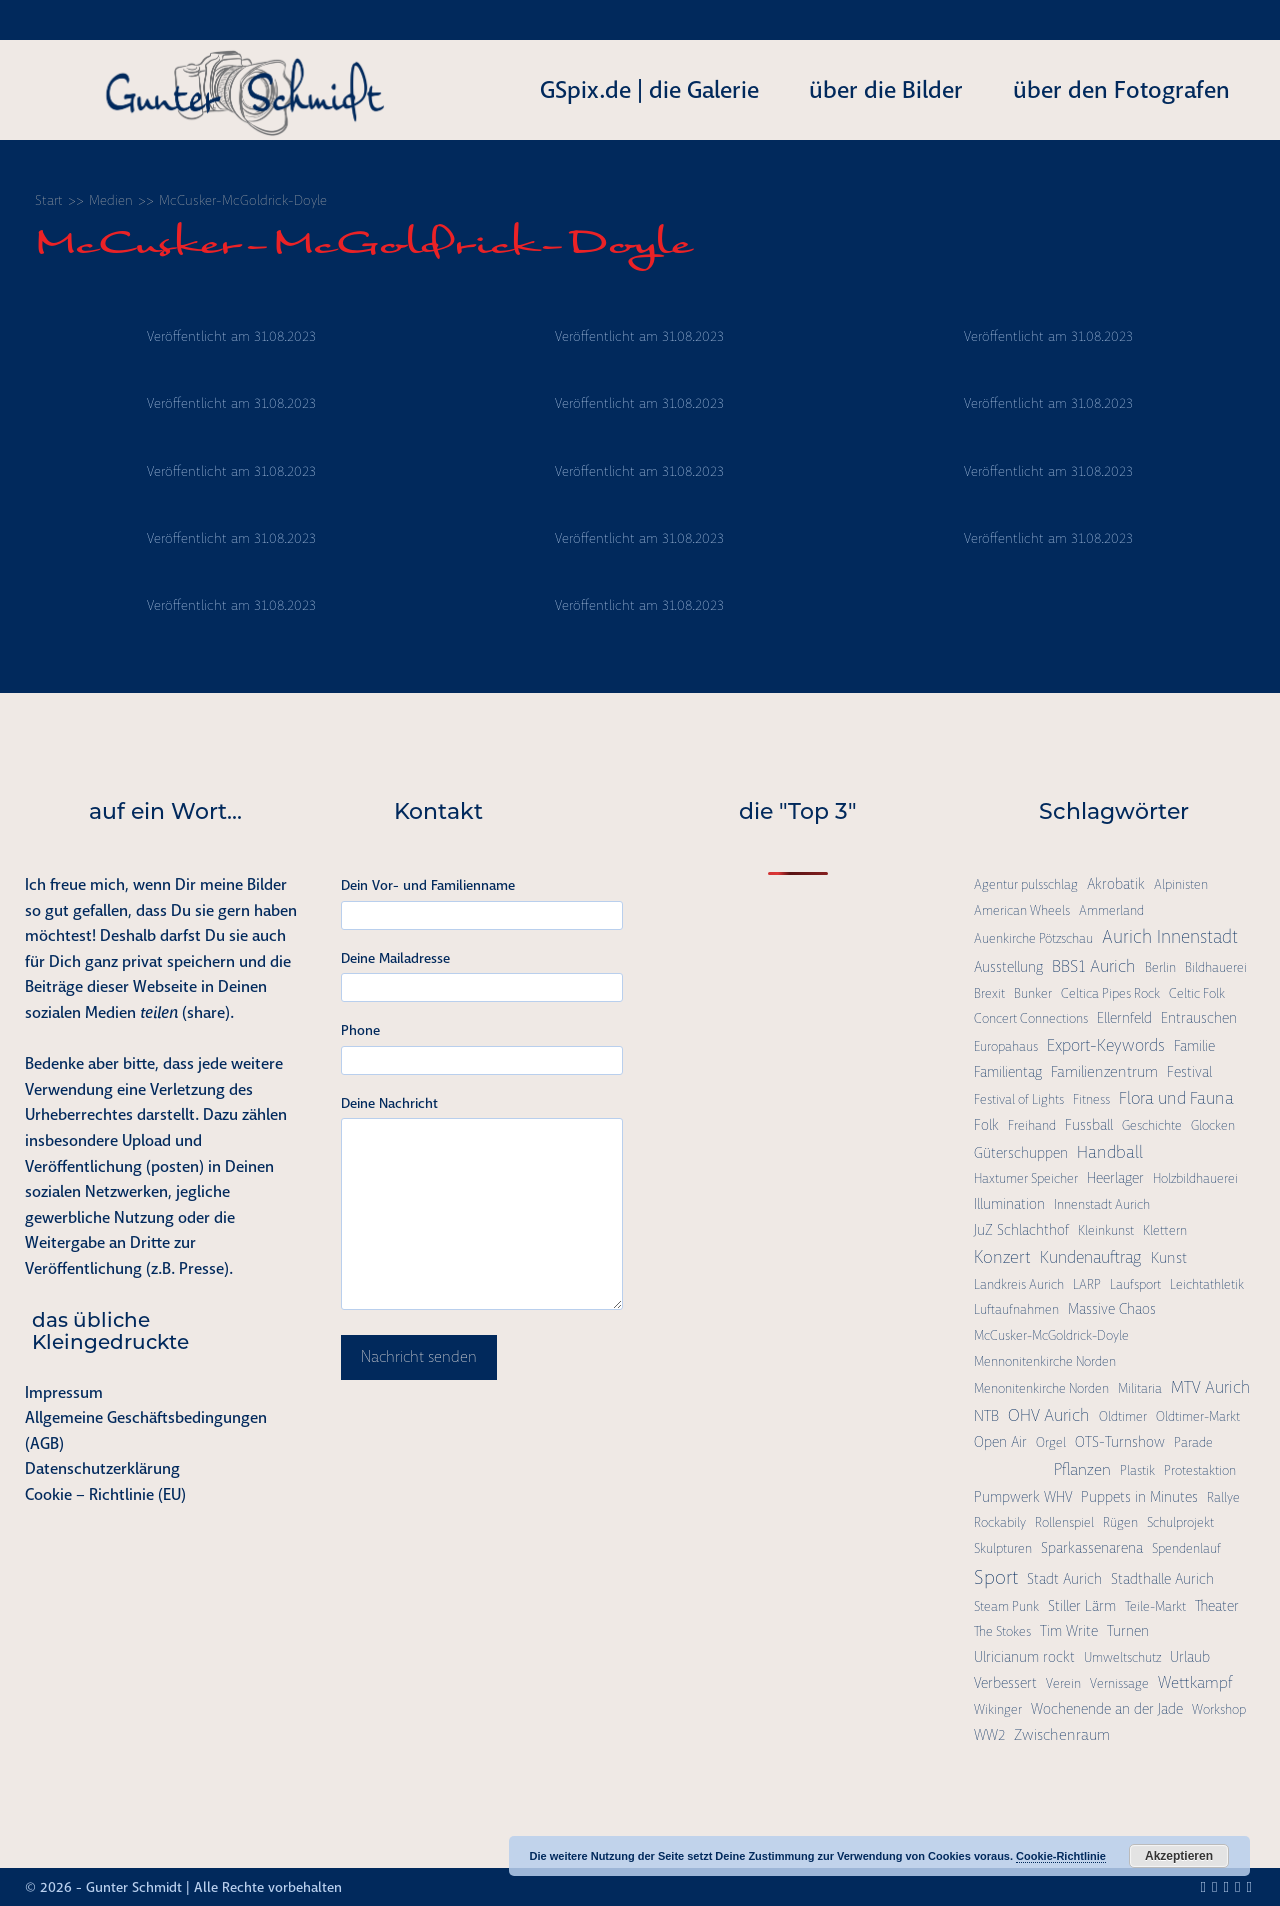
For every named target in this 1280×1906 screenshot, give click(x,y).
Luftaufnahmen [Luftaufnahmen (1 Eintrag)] (1016, 1309)
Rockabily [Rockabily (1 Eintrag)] (1000, 1522)
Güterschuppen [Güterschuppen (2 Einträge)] (1021, 1153)
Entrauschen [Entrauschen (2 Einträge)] (1199, 1018)
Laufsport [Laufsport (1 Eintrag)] (1135, 1284)
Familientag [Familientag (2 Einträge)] (1008, 1072)
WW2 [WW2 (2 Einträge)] (989, 1735)
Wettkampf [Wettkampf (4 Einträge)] (1195, 1682)
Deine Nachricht (389, 1103)
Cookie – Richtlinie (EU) (105, 1494)
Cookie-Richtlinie (1061, 1856)
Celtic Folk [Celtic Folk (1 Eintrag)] (1197, 993)
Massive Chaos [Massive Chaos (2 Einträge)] (1112, 1309)
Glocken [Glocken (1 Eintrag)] (1213, 1125)
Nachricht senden (419, 1357)
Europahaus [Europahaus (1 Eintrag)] (1006, 1046)
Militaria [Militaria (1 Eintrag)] (1140, 1388)
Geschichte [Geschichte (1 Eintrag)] (1152, 1125)
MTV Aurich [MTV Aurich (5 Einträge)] (1210, 1387)
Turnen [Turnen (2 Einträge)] (1128, 1631)
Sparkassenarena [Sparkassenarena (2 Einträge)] (1092, 1548)
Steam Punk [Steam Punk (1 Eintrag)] (1006, 1606)
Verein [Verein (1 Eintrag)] (1063, 1683)
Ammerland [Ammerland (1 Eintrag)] (1111, 910)
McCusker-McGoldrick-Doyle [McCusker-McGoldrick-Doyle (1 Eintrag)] (1051, 1335)
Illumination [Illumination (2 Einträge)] (1009, 1204)
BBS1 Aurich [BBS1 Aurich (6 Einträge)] (1094, 966)
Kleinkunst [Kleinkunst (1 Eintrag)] (1106, 1230)
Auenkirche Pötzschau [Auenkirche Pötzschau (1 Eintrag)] (1033, 938)
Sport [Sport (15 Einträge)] (996, 1577)
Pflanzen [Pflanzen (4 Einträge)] (1082, 1469)
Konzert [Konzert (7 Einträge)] (1002, 1257)
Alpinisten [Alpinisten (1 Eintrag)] (1181, 884)
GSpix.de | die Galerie (649, 90)
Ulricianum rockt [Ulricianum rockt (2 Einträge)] (1024, 1657)
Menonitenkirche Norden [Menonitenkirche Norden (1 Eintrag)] (1041, 1388)
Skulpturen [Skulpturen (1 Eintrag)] (1003, 1548)
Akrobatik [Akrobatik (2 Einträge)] (1116, 884)
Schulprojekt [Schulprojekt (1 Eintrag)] (1180, 1522)
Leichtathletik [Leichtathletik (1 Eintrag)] (1207, 1284)
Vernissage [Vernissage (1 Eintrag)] (1119, 1683)
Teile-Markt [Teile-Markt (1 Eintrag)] (1155, 1606)
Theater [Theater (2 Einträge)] (1217, 1606)
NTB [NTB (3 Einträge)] (986, 1416)
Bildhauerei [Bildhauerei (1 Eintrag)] (1216, 967)
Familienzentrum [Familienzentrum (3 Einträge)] (1104, 1072)
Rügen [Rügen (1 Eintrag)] (1120, 1522)
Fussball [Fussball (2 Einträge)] (1089, 1125)
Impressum (64, 1392)
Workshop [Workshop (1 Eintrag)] (1219, 1709)
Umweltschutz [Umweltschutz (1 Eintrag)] (1122, 1657)
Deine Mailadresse (395, 958)
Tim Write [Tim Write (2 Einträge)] (1069, 1631)
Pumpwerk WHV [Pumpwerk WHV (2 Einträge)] (1023, 1497)
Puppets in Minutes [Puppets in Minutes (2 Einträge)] (1139, 1497)
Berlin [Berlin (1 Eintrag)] (1160, 967)
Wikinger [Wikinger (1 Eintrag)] (998, 1709)
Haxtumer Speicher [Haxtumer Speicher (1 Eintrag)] (1026, 1178)
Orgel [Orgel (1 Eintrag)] (1051, 1442)
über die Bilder (886, 90)
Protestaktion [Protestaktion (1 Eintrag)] (1200, 1470)
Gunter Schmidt (134, 1887)
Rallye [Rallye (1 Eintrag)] (1223, 1497)
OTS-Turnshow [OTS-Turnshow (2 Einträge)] (1120, 1442)
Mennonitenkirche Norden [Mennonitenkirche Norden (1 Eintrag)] (1045, 1361)
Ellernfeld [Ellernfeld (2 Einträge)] (1124, 1018)
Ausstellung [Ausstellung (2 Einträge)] (1008, 967)
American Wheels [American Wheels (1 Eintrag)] (1022, 910)
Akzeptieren (1179, 1856)
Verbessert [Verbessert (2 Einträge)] (1005, 1683)
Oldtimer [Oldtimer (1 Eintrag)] (1123, 1416)
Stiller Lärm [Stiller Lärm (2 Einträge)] (1082, 1606)
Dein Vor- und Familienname (428, 885)
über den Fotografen (1121, 90)
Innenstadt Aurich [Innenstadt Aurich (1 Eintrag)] (1102, 1204)
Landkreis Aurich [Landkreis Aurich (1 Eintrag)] (1019, 1284)
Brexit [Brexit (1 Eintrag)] (989, 993)
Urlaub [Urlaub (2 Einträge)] (1190, 1657)
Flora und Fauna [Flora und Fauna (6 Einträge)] (1176, 1098)
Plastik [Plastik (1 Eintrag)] (1137, 1470)
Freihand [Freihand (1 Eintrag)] (1032, 1125)
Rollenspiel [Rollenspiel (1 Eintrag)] (1064, 1522)
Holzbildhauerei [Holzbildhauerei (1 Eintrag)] (1195, 1178)
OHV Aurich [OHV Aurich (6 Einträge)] (1049, 1415)
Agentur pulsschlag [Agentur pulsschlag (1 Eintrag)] (1026, 884)
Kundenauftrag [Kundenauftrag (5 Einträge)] (1091, 1257)
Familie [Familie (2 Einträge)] (1194, 1046)
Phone (360, 1030)
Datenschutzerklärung (102, 1468)
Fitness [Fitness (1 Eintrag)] (1091, 1099)
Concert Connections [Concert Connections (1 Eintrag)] (1031, 1018)
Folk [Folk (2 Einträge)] (986, 1125)
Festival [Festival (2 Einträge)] (1189, 1072)
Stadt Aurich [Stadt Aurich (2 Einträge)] (1064, 1579)
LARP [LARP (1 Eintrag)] (1087, 1284)
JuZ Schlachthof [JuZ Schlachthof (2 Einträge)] (1021, 1230)
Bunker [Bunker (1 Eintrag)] (1033, 993)
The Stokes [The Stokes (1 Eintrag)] (1002, 1631)
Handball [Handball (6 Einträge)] (1110, 1152)
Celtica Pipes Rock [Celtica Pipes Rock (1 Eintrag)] (1110, 993)
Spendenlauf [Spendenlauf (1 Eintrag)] (1186, 1548)
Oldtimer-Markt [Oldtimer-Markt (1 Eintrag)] (1198, 1416)
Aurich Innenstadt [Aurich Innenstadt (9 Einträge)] (1170, 937)
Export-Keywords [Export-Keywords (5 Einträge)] (1106, 1045)
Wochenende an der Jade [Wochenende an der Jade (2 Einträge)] (1107, 1709)
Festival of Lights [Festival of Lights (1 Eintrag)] (1019, 1099)
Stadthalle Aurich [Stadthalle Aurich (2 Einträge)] (1162, 1579)
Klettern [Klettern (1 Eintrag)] (1165, 1230)
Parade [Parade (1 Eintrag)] (1193, 1442)
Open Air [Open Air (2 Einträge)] (1000, 1442)
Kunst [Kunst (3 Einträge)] (1169, 1258)
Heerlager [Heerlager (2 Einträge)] (1115, 1178)
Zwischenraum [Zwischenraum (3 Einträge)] (1062, 1735)
